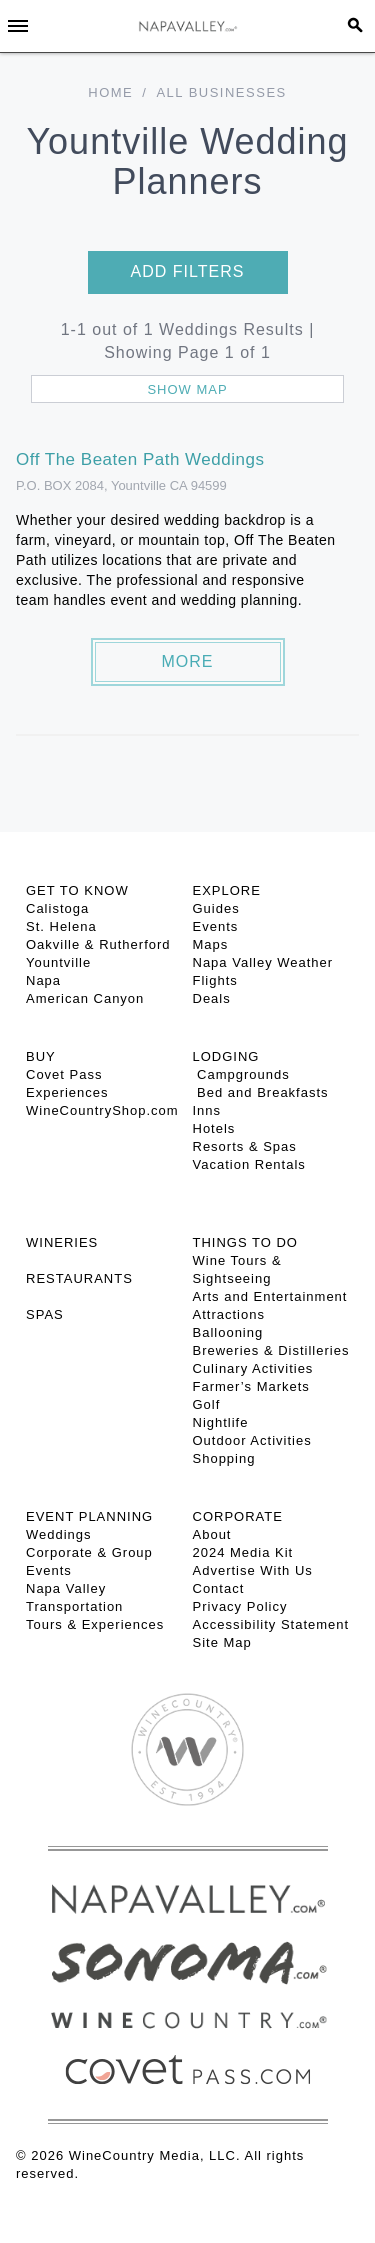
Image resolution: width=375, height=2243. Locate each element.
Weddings (59, 1534)
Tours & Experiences (95, 1624)
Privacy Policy (240, 1606)
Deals (212, 998)
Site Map (222, 1642)
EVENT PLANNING (89, 1516)
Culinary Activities (253, 1368)
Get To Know (77, 890)
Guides (216, 908)
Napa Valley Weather (263, 962)
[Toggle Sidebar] (18, 26)
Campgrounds (241, 1074)
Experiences (67, 1092)
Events (216, 926)
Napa (43, 980)
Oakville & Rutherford (98, 944)
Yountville (58, 962)
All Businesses (221, 92)
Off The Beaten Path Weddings (140, 459)
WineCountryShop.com (102, 1110)
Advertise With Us (253, 1570)
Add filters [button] (188, 271)
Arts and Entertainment (270, 1296)
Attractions (229, 1314)
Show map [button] (187, 389)
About (212, 1534)
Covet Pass (64, 1074)
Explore (227, 890)
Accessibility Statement (271, 1624)
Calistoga (57, 908)
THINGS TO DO (245, 1242)
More (188, 661)
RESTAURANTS (79, 1278)
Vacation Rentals (249, 1164)
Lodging (226, 1056)
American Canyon (85, 998)
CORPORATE (238, 1516)
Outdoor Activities (252, 1440)
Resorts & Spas (245, 1146)
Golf (207, 1404)
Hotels (214, 1128)
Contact (219, 1588)
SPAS (45, 1314)
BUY (41, 1056)
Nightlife (221, 1422)
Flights (215, 980)
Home (110, 92)
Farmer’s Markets (251, 1386)
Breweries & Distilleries (271, 1350)
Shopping (224, 1458)
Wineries (62, 1242)
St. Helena (61, 926)
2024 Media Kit (243, 1552)
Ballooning (228, 1332)
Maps (211, 944)
